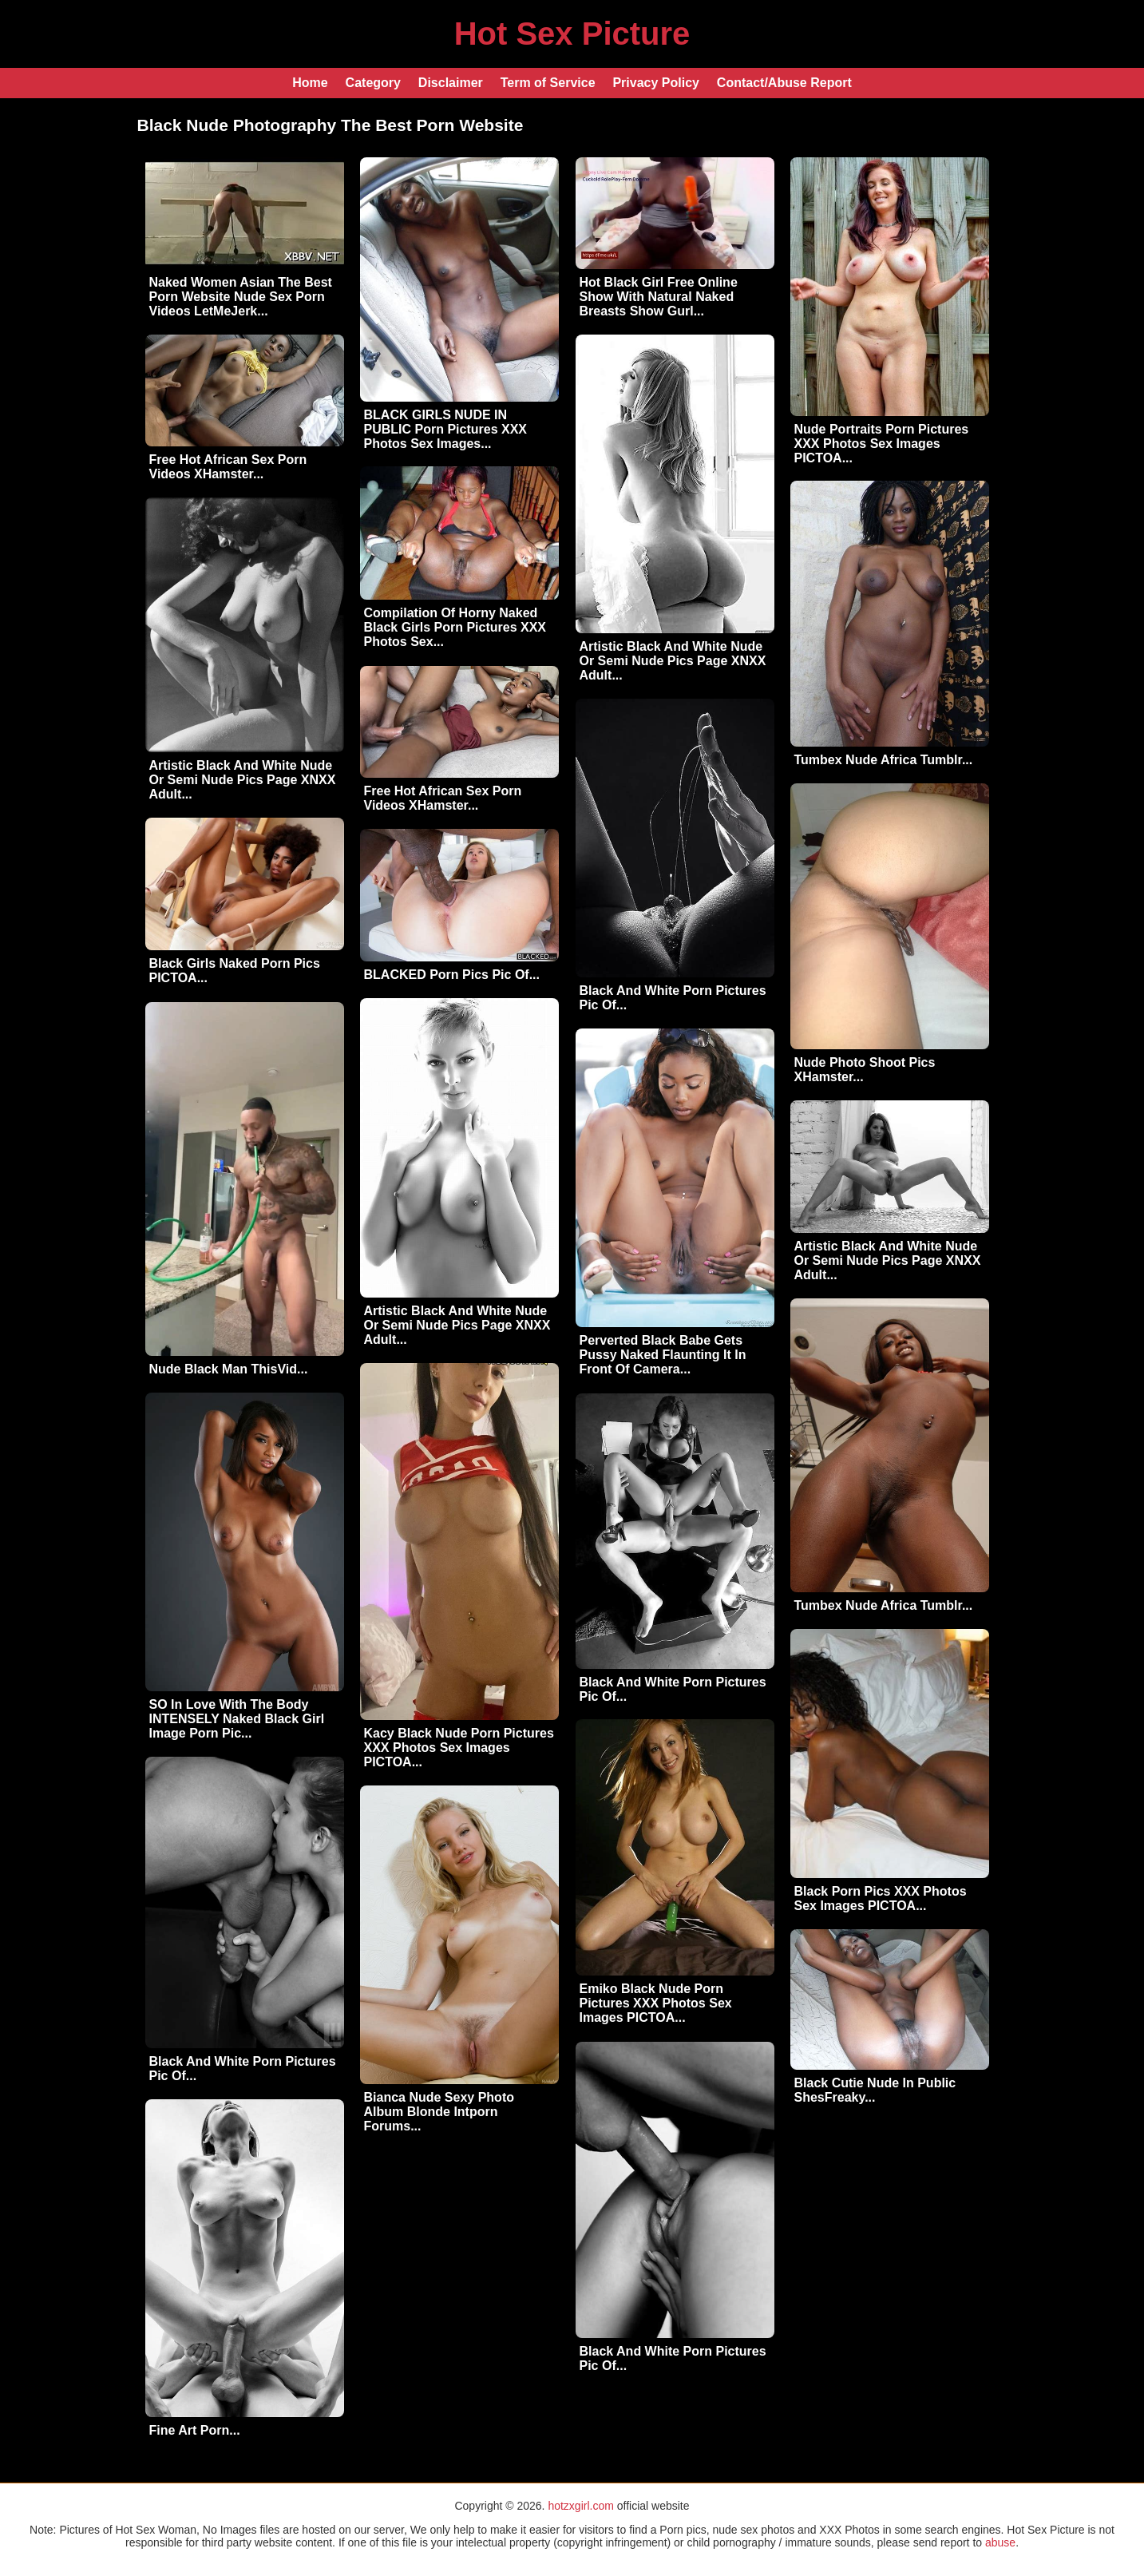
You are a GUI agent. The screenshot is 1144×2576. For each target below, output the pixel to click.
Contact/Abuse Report (784, 82)
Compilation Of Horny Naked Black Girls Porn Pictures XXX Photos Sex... (455, 627)
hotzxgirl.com (580, 2505)
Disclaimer (450, 82)
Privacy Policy (655, 82)
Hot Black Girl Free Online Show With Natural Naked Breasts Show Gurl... (659, 296)
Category (373, 82)
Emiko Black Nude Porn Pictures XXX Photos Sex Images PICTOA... (656, 2003)
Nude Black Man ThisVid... (228, 1369)
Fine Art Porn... (194, 2430)
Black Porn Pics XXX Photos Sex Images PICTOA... (880, 1898)
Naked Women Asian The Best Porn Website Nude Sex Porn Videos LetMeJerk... (240, 296)
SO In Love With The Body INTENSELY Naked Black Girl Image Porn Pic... (237, 1719)
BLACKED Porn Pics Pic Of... (452, 974)
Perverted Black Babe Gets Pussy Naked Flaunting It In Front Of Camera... (663, 1355)
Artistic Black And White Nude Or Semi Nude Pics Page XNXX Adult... (673, 661)
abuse (1000, 2542)
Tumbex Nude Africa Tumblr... (883, 760)
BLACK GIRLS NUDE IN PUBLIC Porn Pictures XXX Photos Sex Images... (446, 429)
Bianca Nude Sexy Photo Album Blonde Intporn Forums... (439, 2112)
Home (309, 82)
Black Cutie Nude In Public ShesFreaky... (875, 2090)
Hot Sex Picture (572, 33)
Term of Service (548, 82)
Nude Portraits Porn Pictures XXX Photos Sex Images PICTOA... (881, 443)
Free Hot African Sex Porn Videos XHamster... (228, 467)
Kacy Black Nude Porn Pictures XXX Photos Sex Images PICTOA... (459, 1747)
